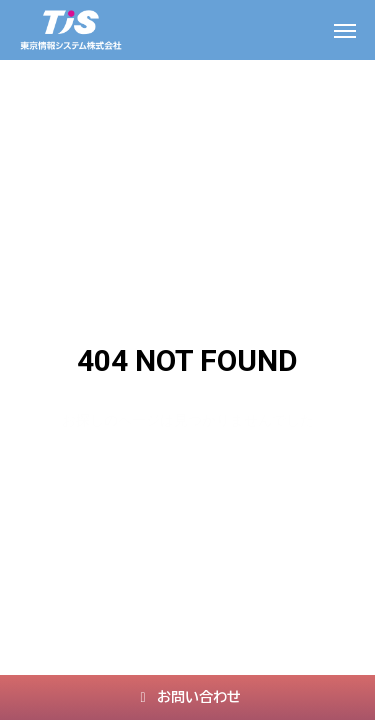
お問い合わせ (187, 697)
